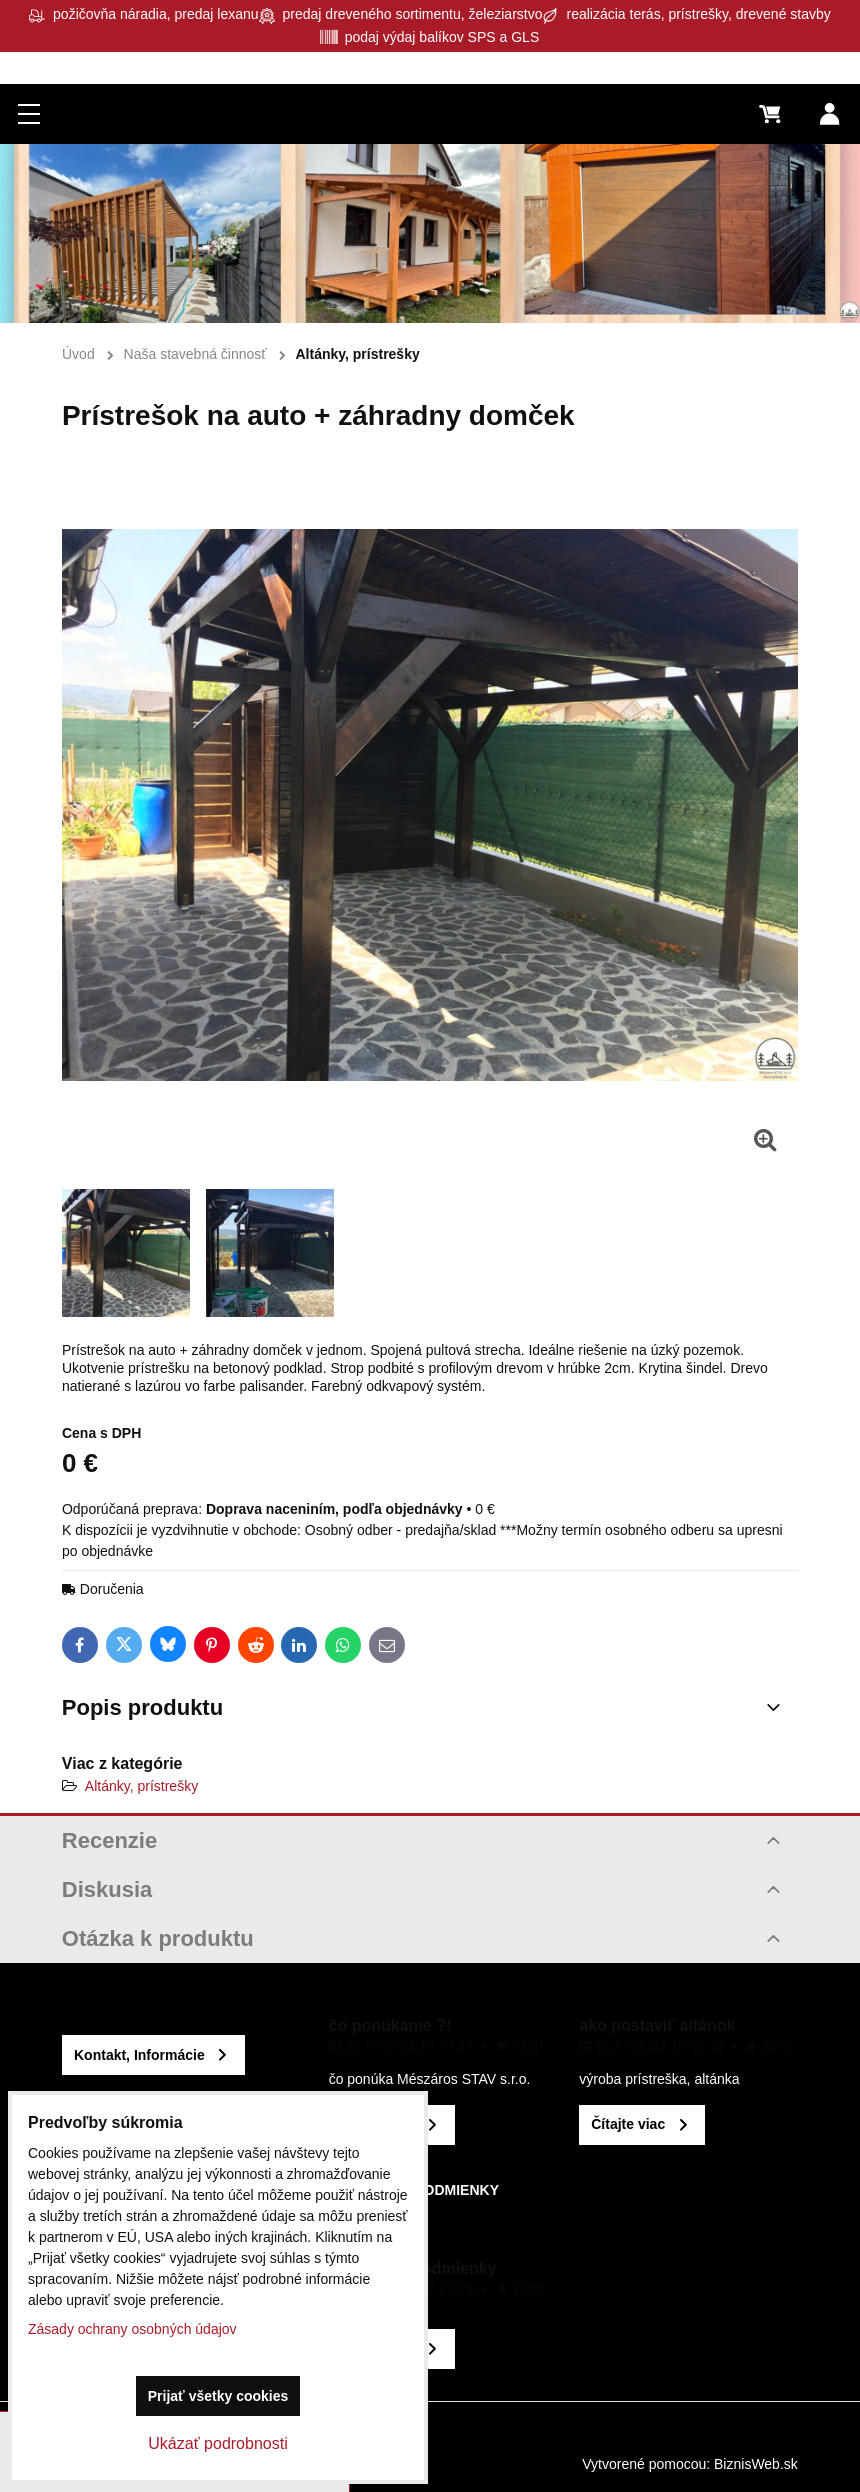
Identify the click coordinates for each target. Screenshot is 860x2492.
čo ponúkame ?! (390, 2025)
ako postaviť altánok (657, 2025)
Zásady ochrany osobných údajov (132, 2329)
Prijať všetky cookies (218, 2396)
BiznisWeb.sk (756, 2464)
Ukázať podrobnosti (217, 2443)
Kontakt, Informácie (139, 2055)
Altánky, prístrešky (141, 1786)
